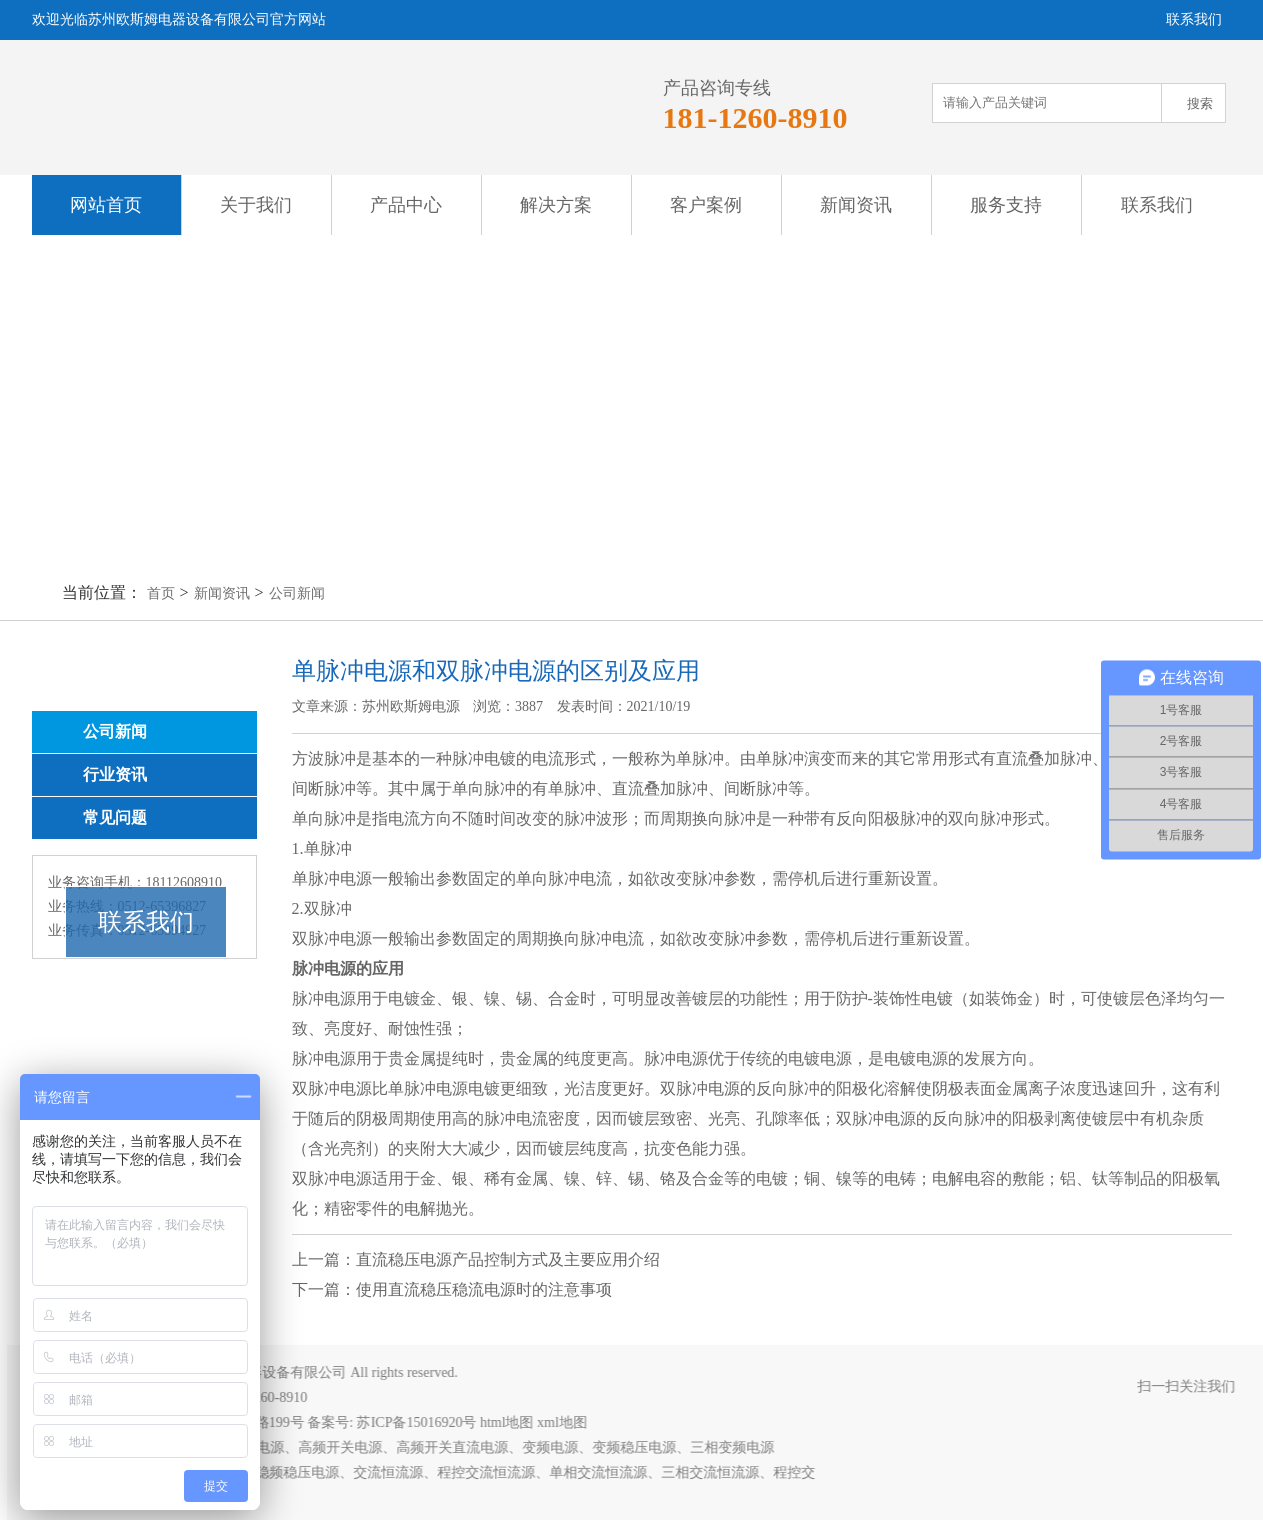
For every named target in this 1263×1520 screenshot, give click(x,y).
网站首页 (106, 205)
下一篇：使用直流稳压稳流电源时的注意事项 (452, 1289)
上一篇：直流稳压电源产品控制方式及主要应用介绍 (476, 1259)
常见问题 (115, 817)
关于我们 (256, 205)
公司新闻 (297, 593)
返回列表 (1171, 1280)
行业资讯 (115, 774)
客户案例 (706, 205)
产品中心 (406, 205)
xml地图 (570, 1422)
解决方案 (556, 205)
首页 (161, 593)
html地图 (515, 1422)
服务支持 (1006, 205)
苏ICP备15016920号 (424, 1422)
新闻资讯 (856, 205)
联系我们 (1157, 205)
